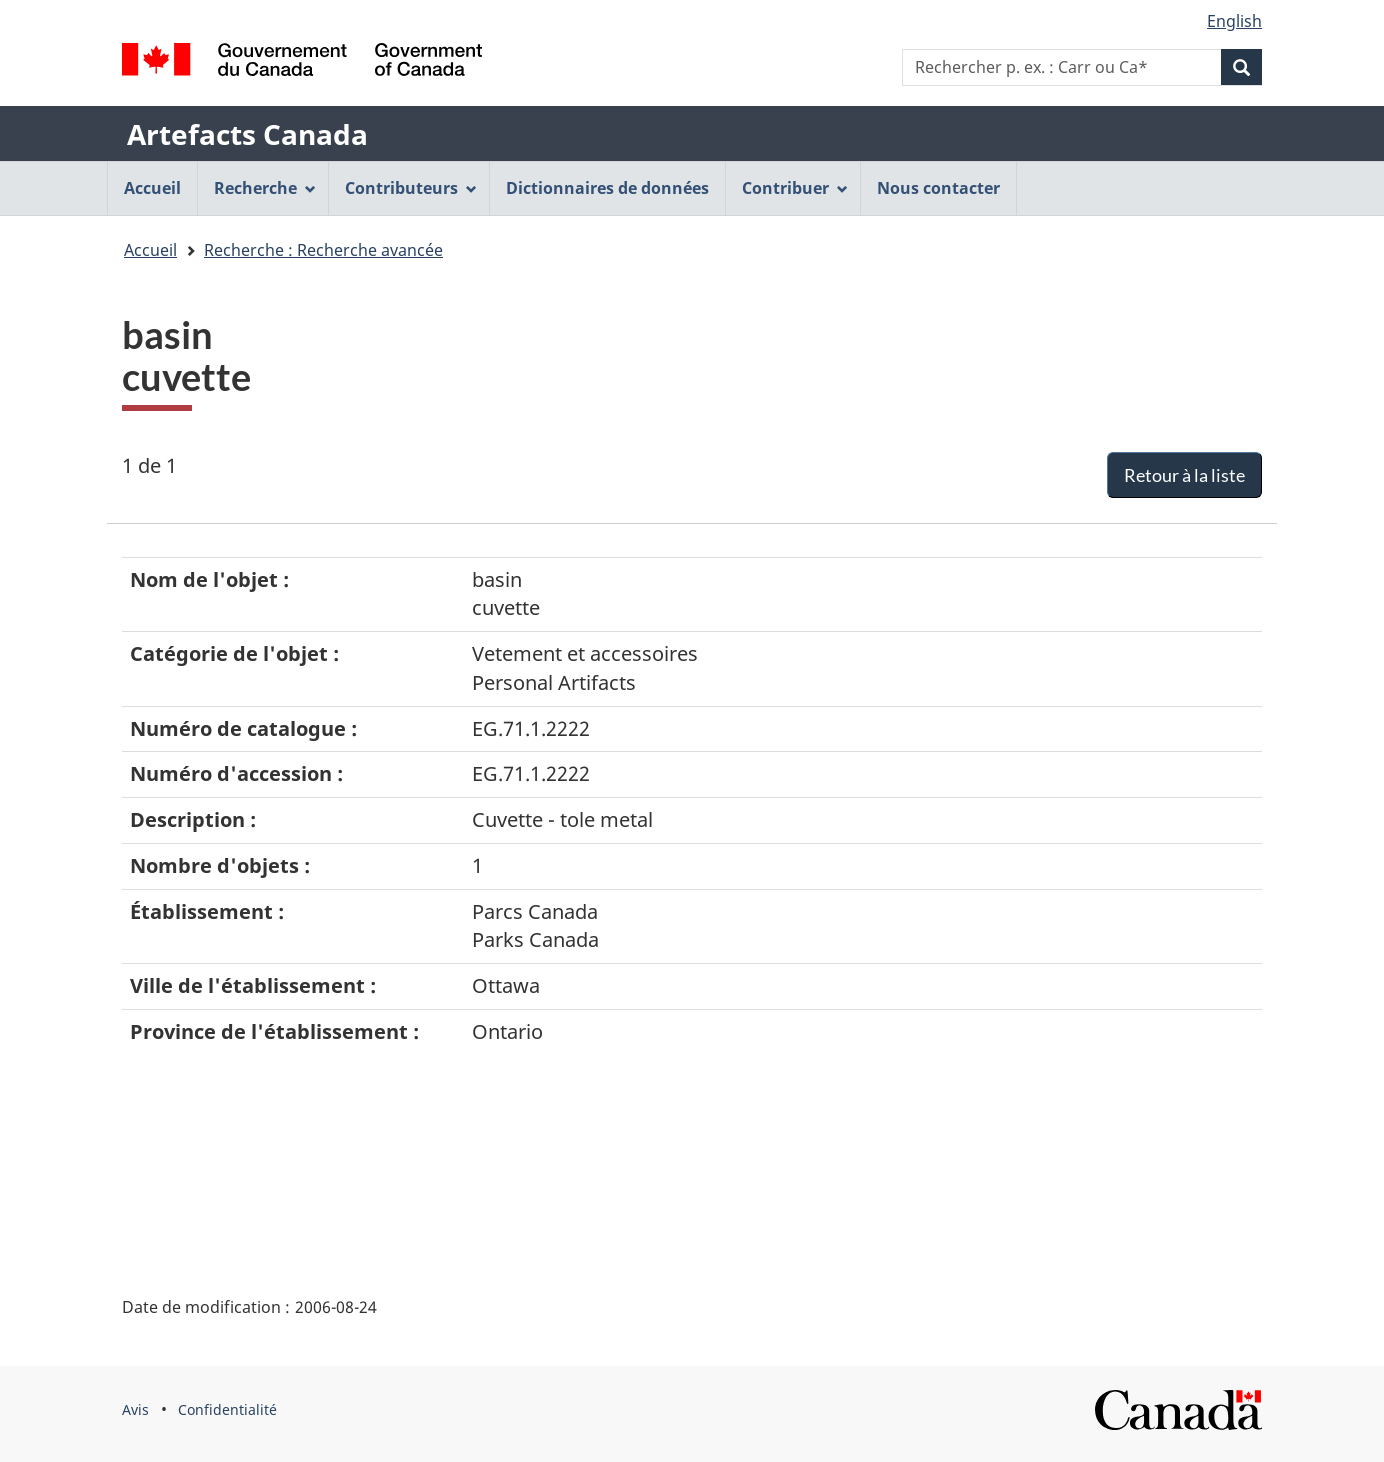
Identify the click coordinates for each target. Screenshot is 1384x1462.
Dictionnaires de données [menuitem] (607, 188)
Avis (135, 1409)
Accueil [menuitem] (152, 188)
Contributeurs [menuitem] (411, 188)
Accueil (150, 250)
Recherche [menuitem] (265, 188)
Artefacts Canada (247, 134)
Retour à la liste (1184, 475)
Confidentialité (227, 1409)
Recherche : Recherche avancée (323, 250)
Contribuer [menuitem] (795, 188)
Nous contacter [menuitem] (938, 188)
